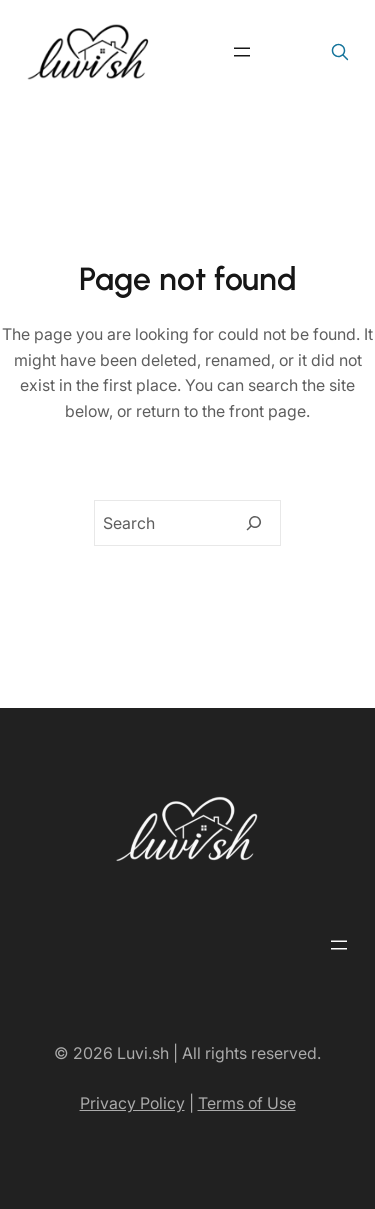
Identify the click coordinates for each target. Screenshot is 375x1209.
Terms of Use (247, 1103)
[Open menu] (242, 52)
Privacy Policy (132, 1103)
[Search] (254, 523)
